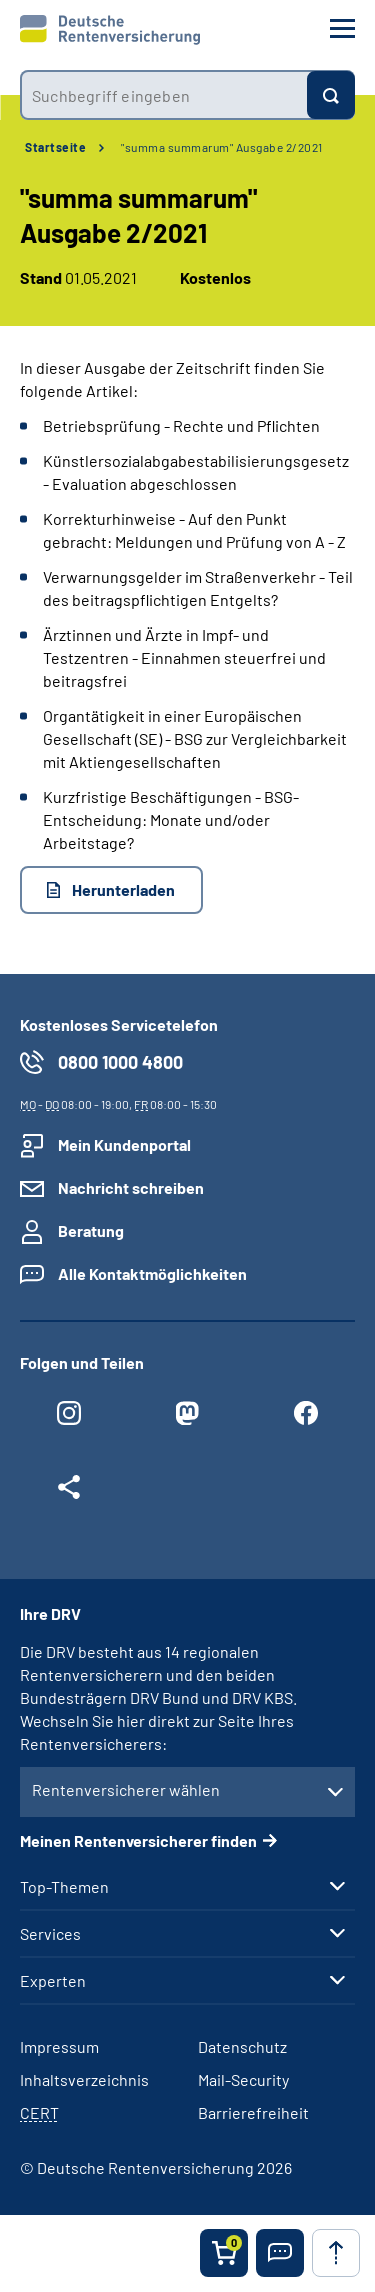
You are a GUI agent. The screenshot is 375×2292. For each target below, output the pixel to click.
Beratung (91, 1230)
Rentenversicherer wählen (126, 1789)
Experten (53, 1981)
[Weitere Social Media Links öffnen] (69, 1492)
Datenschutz (242, 2046)
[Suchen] (331, 95)
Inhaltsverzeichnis (84, 2079)
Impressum (59, 2046)
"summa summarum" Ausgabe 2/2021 (222, 147)
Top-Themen (64, 1887)
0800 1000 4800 (120, 1062)
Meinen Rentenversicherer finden (138, 1840)
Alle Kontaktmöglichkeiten (152, 1273)
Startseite (55, 147)
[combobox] (163, 95)
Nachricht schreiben (131, 1187)
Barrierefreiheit (253, 2112)
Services (50, 1934)
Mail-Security (243, 2079)
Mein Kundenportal (124, 1144)
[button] (280, 2253)
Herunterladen (123, 889)
